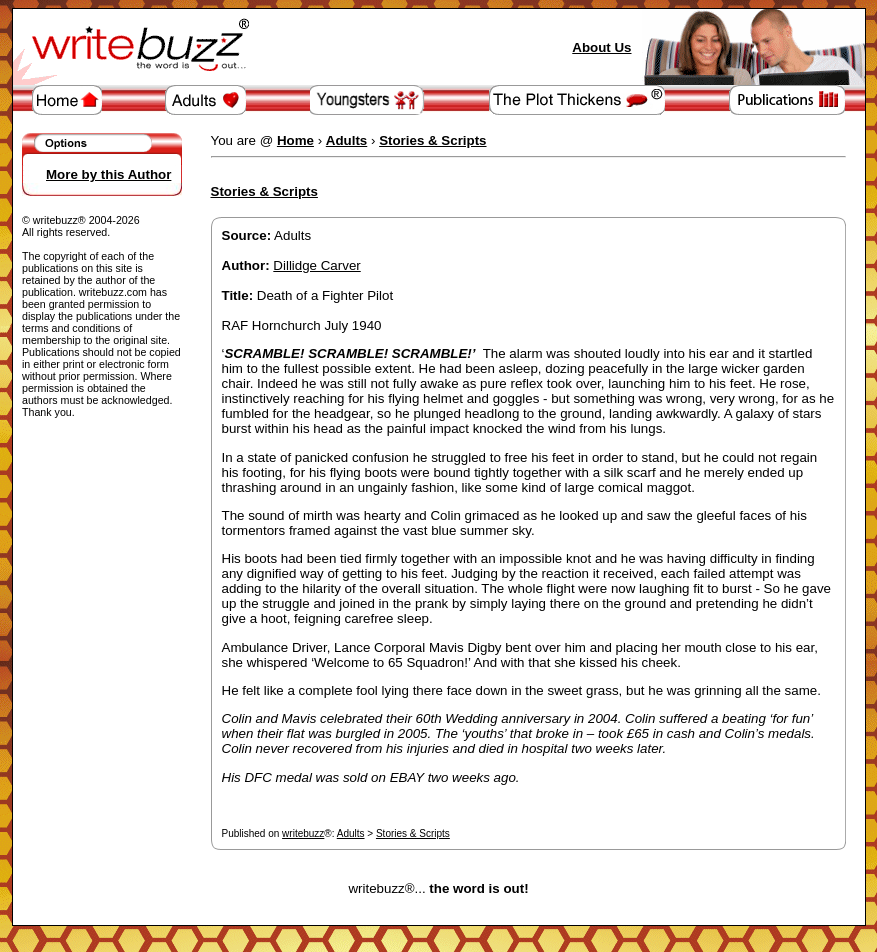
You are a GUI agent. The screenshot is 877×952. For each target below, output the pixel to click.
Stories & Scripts (413, 833)
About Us (601, 47)
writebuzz (303, 833)
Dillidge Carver (316, 265)
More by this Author (108, 174)
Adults (351, 833)
